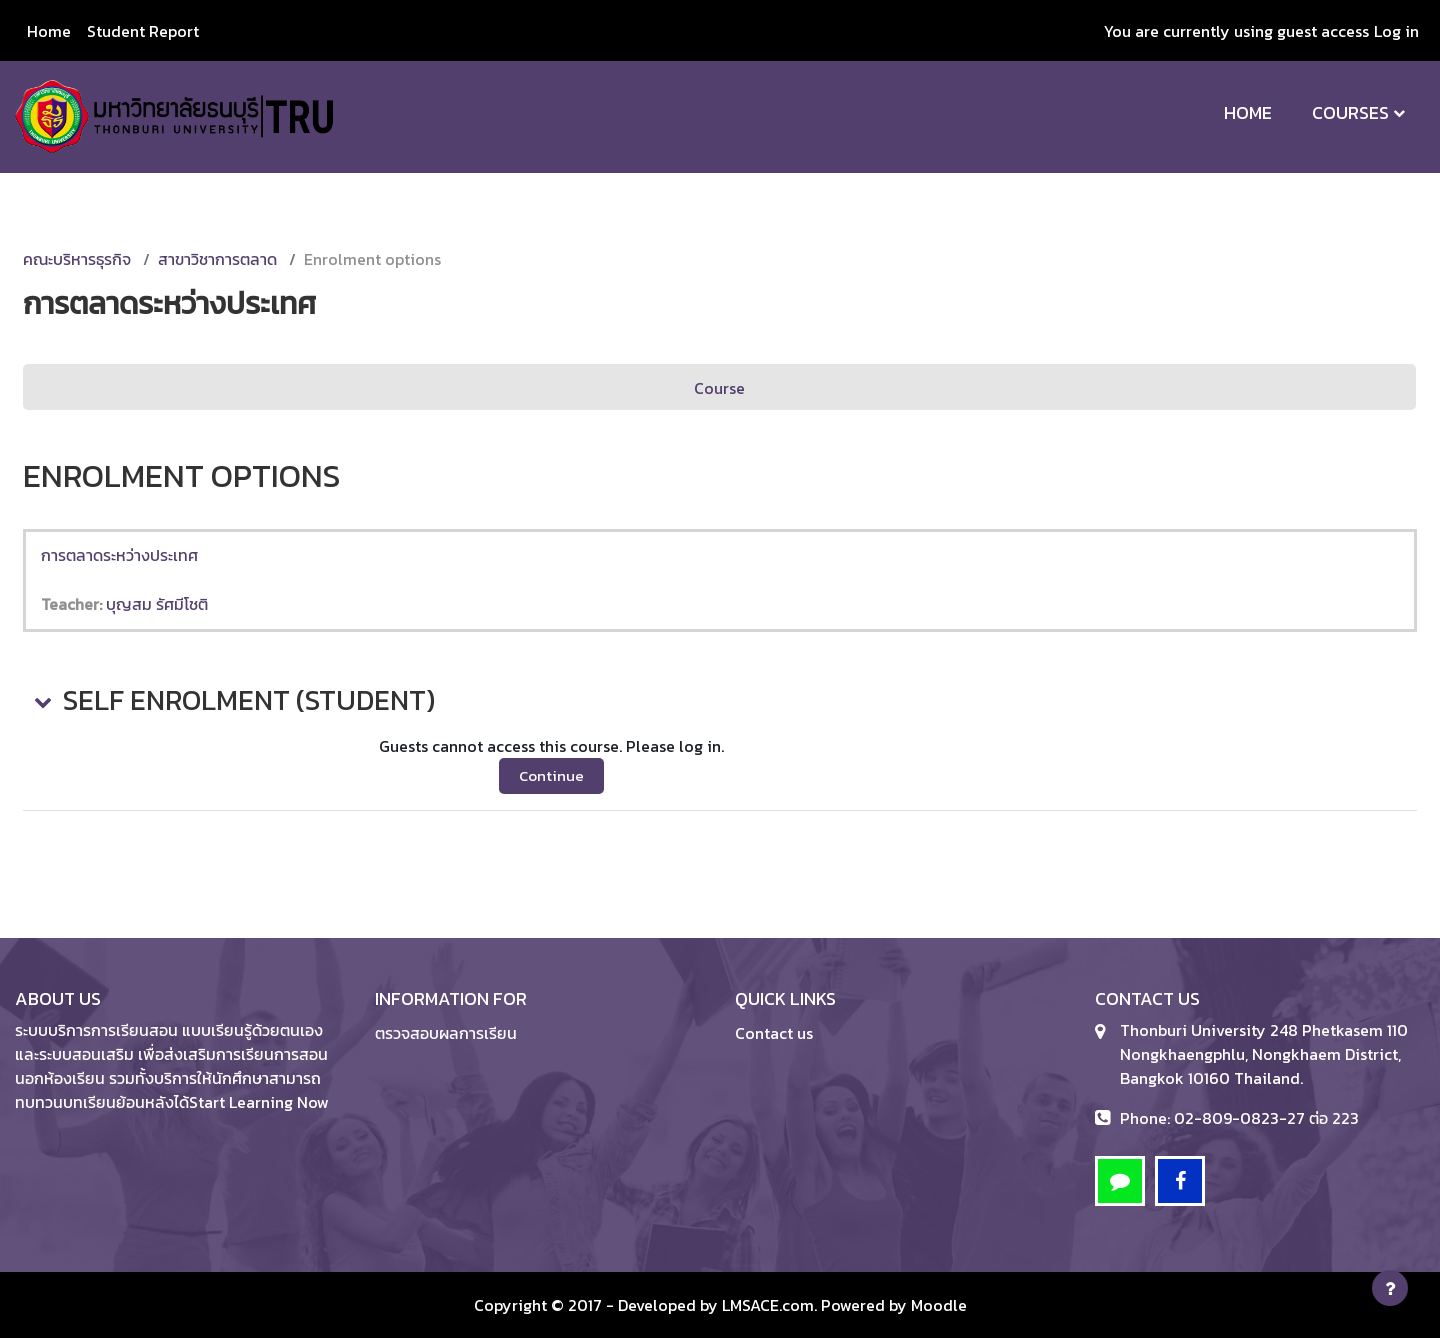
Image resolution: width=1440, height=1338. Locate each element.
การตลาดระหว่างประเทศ (119, 555)
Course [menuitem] (719, 388)
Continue (551, 775)
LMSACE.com (768, 1305)
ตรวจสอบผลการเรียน (446, 1033)
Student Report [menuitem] (143, 31)
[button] (41, 701)
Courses (1350, 112)
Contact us (774, 1033)
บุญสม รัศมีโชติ (157, 604)
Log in (1396, 31)
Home (1248, 112)
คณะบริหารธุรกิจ (77, 259)
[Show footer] (1390, 1288)
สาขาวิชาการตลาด (217, 259)
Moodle (939, 1305)
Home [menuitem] (49, 31)
